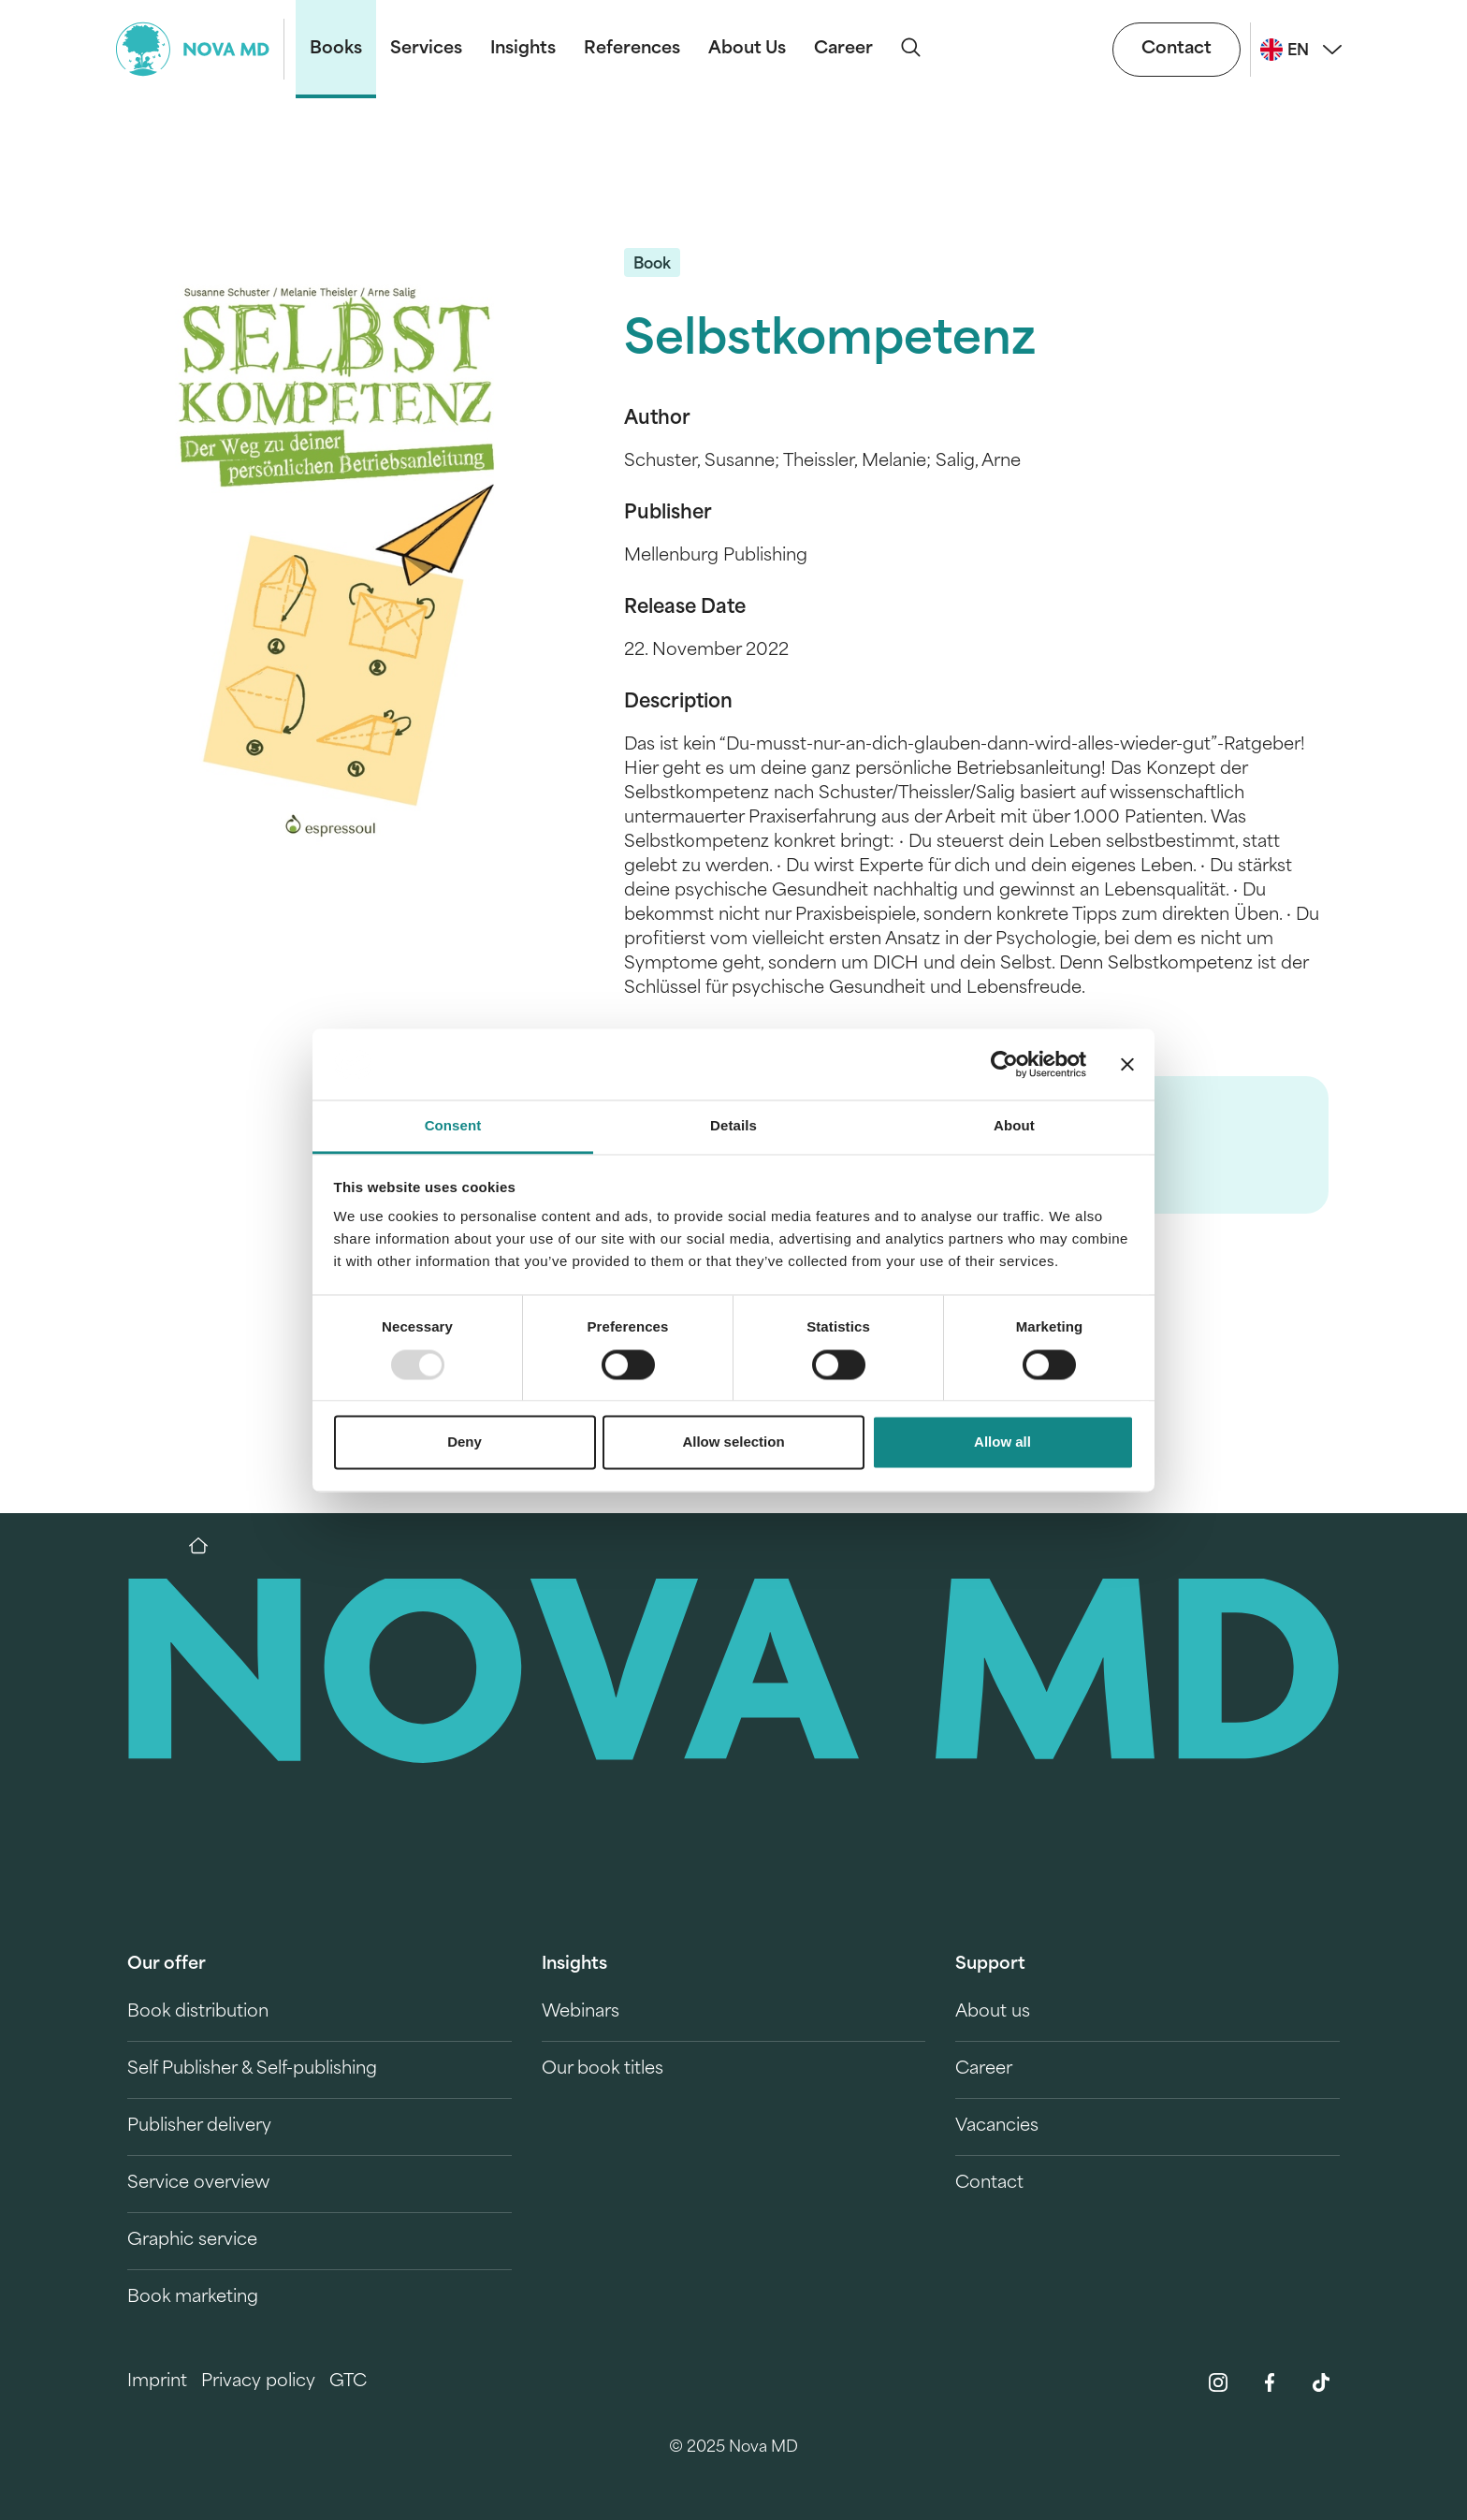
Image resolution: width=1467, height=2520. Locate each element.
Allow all (1002, 1442)
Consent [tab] (453, 1126)
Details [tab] (733, 1126)
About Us (747, 49)
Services (426, 49)
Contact (1176, 49)
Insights (523, 49)
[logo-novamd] (200, 49)
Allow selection (733, 1442)
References (632, 49)
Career (843, 49)
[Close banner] (1127, 1064)
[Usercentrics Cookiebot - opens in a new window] (1004, 1064)
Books (336, 49)
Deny (464, 1442)
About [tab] (1014, 1126)
